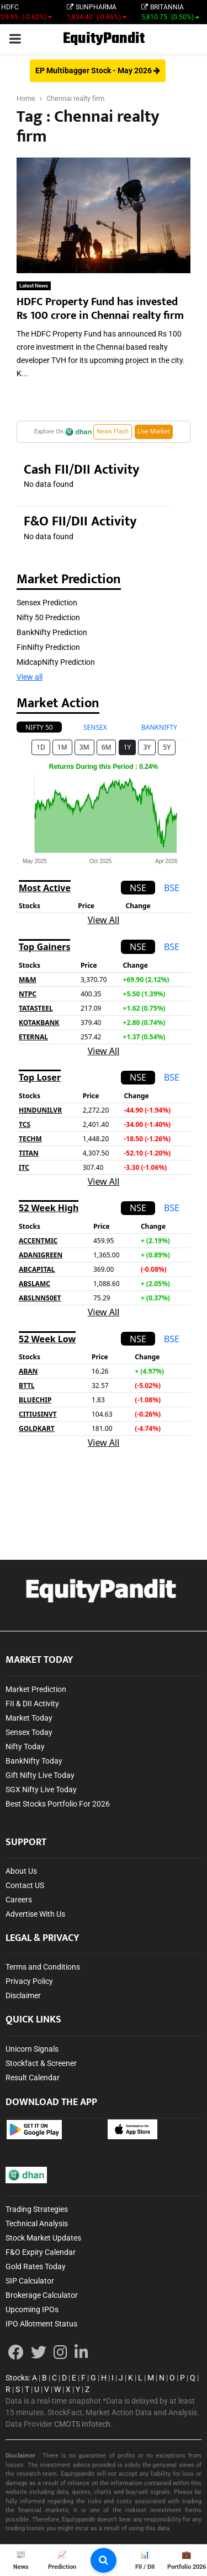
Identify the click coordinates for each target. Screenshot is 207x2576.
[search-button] (103, 2560)
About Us (21, 1871)
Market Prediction (36, 1689)
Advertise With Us (35, 1914)
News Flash (113, 431)
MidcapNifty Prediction (56, 662)
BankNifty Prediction (52, 632)
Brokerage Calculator (42, 2295)
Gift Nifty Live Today (40, 1775)
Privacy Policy (29, 1981)
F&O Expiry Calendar (41, 2252)
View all (30, 677)
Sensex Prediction (47, 602)
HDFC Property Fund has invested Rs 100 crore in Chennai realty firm (100, 308)
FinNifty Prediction (48, 647)
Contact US (25, 1885)
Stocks (17, 2377)
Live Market (153, 431)
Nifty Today (25, 1746)
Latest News (33, 286)
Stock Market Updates (43, 2237)
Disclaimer (23, 1995)
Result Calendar (33, 2077)
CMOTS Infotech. (83, 2424)
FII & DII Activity (32, 1703)
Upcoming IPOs (32, 2309)
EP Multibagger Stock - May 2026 (97, 70)
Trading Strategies (37, 2209)
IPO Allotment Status (41, 2323)
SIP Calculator (30, 2280)
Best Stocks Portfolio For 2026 (58, 1803)
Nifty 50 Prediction (48, 617)
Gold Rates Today (36, 2266)
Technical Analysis (37, 2223)
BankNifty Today (34, 1760)
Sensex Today (29, 1732)
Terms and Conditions (43, 1966)
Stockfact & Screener (41, 2063)
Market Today (29, 1717)
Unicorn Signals (32, 2048)
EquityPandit (104, 39)
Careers (19, 1899)
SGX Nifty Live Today (41, 1789)
